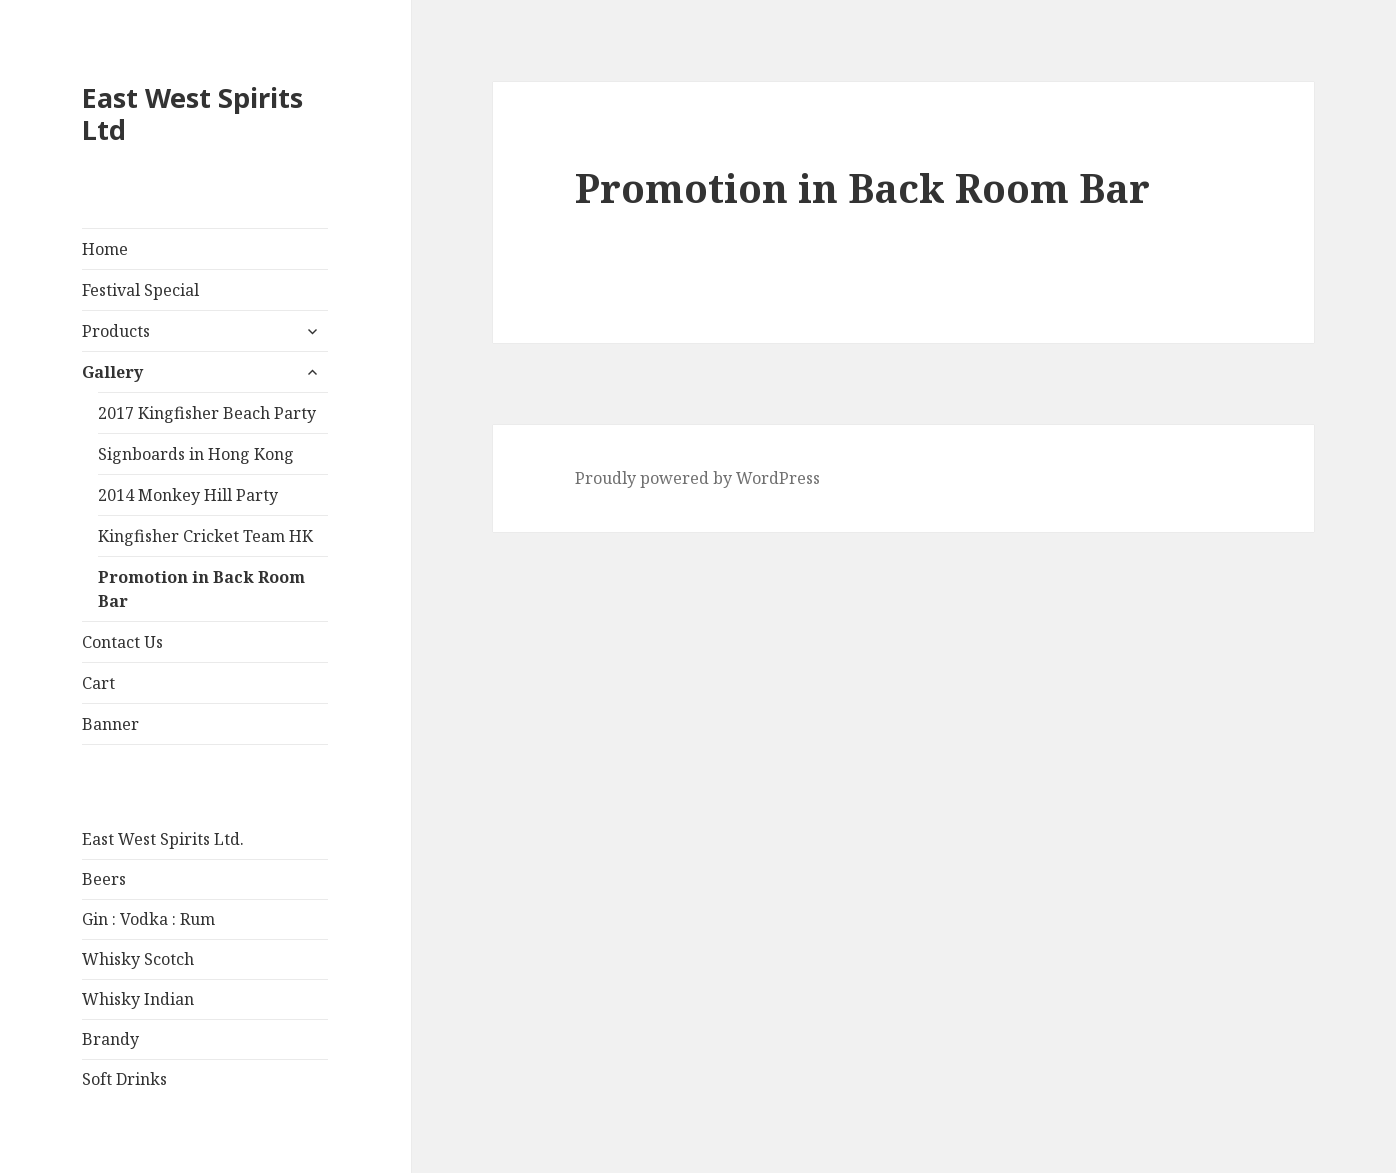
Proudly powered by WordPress (697, 478)
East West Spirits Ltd (192, 113)
